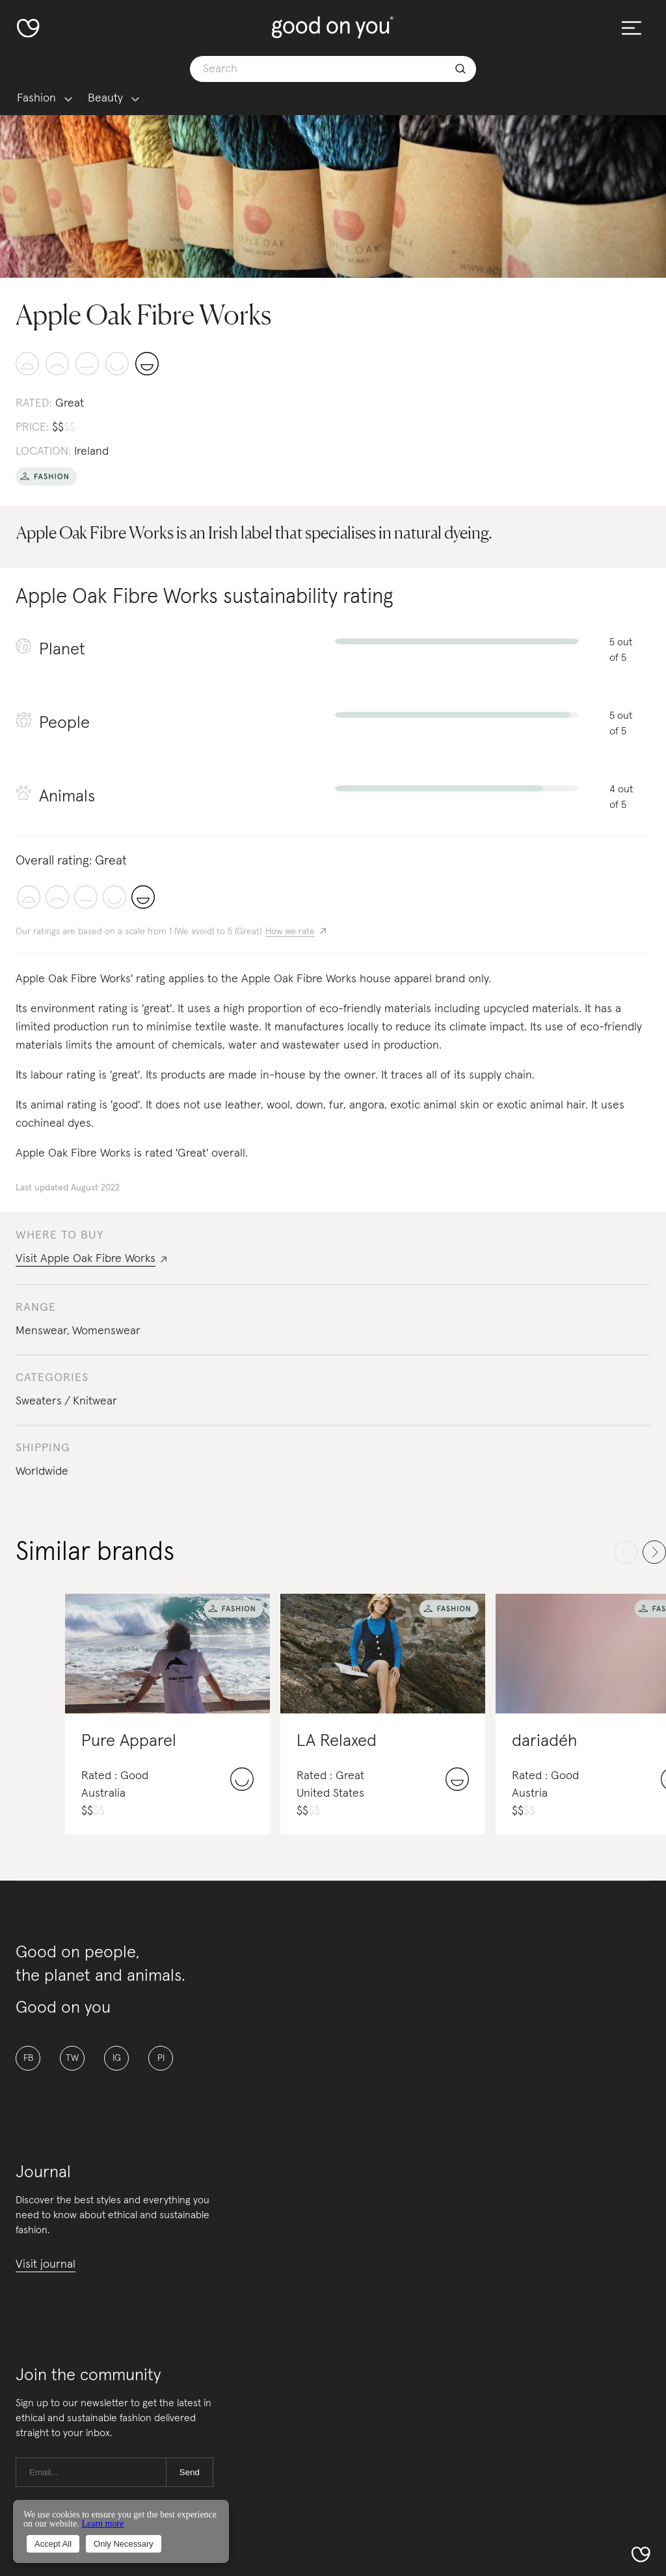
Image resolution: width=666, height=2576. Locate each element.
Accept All (53, 2544)
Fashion (36, 98)
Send (190, 2472)
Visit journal (45, 2264)
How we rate (290, 931)
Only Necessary (123, 2544)
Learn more (102, 2524)
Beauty (105, 98)
